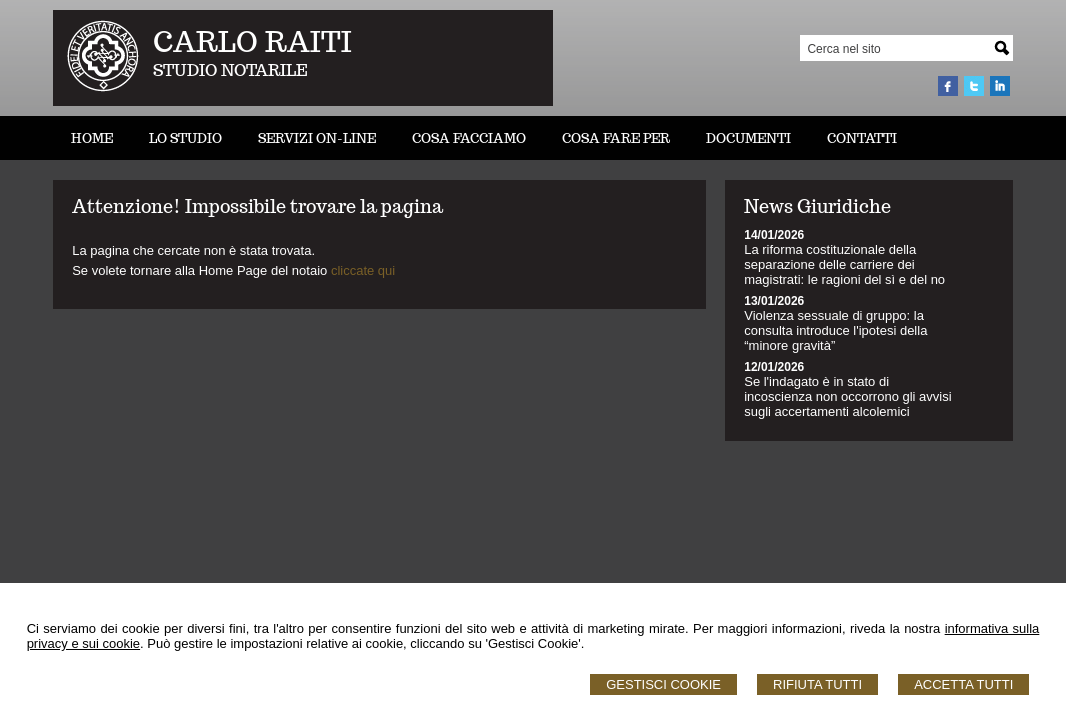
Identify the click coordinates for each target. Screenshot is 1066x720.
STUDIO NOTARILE (230, 70)
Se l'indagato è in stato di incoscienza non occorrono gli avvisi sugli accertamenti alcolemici (847, 396)
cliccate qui (363, 270)
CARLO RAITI (252, 41)
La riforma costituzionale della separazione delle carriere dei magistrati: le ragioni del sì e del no (844, 264)
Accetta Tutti (963, 684)
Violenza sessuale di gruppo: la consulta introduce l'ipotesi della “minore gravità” (835, 330)
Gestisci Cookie (663, 684)
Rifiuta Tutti (817, 684)
